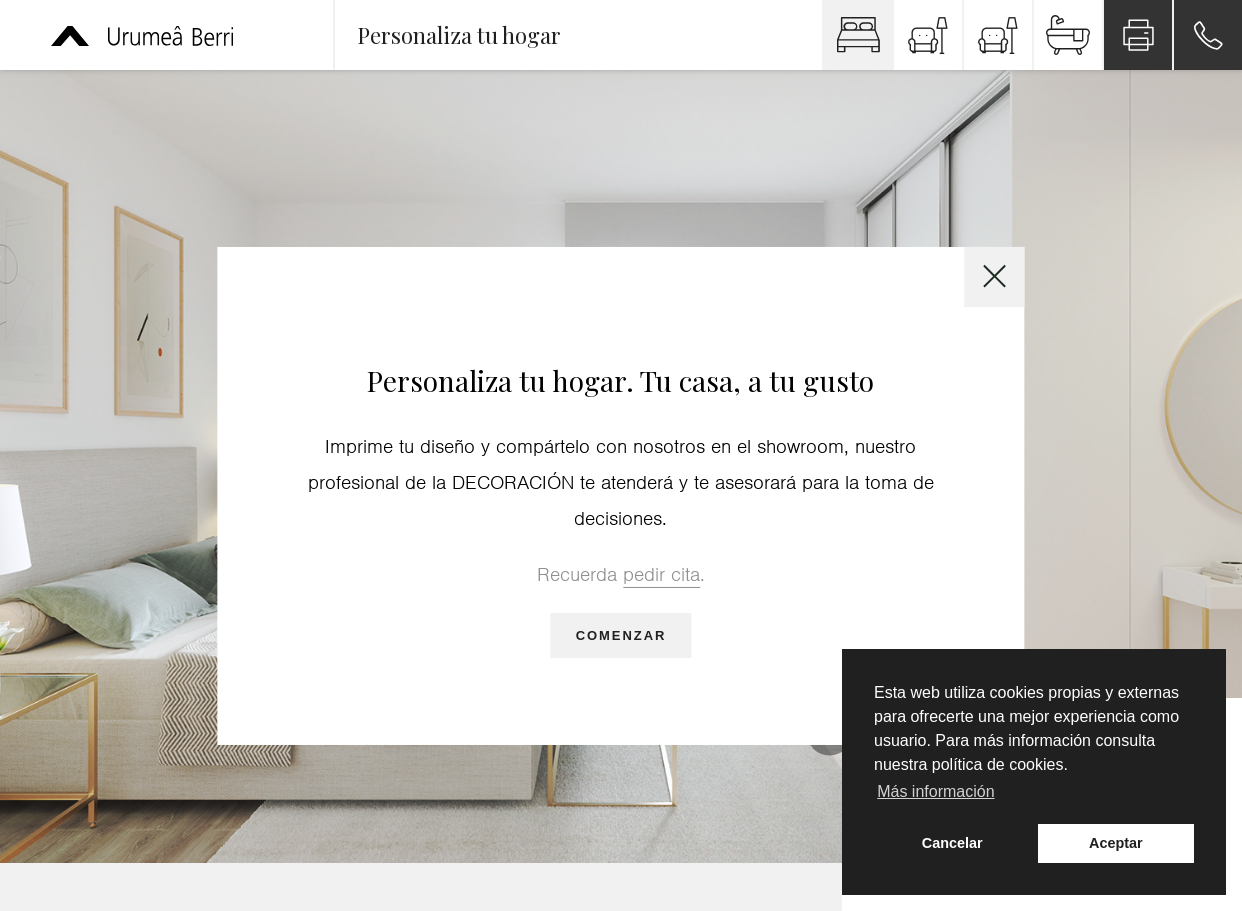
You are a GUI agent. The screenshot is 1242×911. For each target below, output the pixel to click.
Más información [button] (935, 791)
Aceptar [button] (1116, 843)
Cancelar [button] (952, 843)
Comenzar (621, 635)
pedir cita (661, 574)
